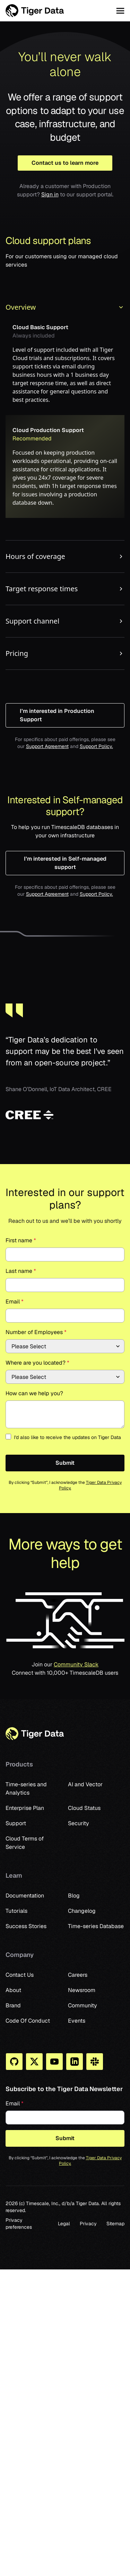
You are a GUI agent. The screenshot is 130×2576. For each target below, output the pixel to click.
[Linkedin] (74, 2061)
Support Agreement (47, 746)
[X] (34, 2061)
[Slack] (94, 2061)
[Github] (14, 2061)
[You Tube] (54, 2061)
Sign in (50, 194)
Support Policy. (96, 746)
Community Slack (76, 1664)
